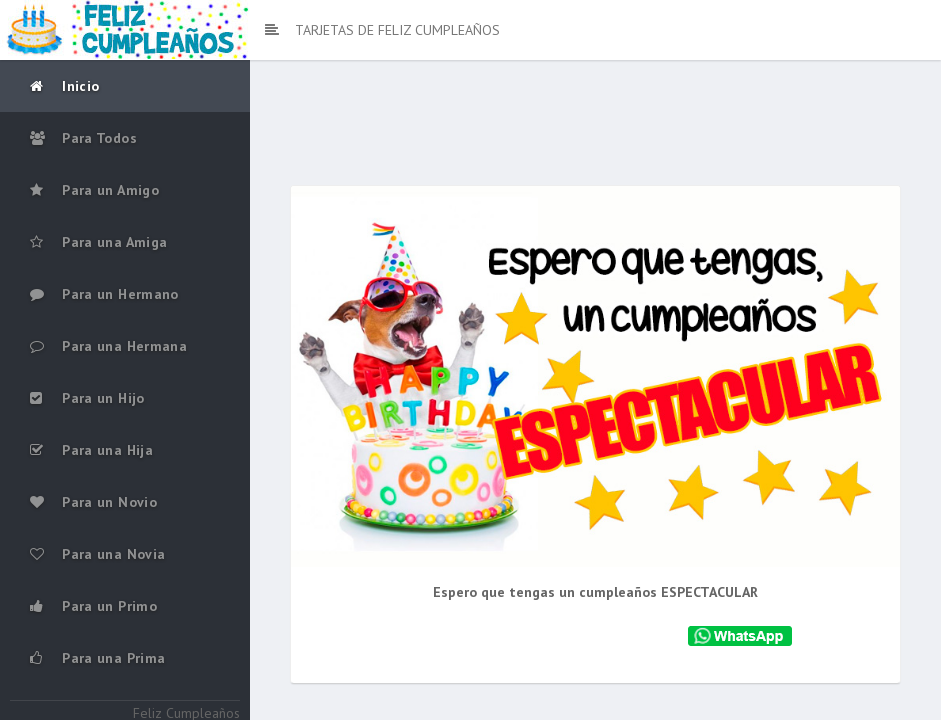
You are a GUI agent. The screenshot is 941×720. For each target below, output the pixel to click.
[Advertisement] (596, 130)
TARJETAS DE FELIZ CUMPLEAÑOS (382, 30)
